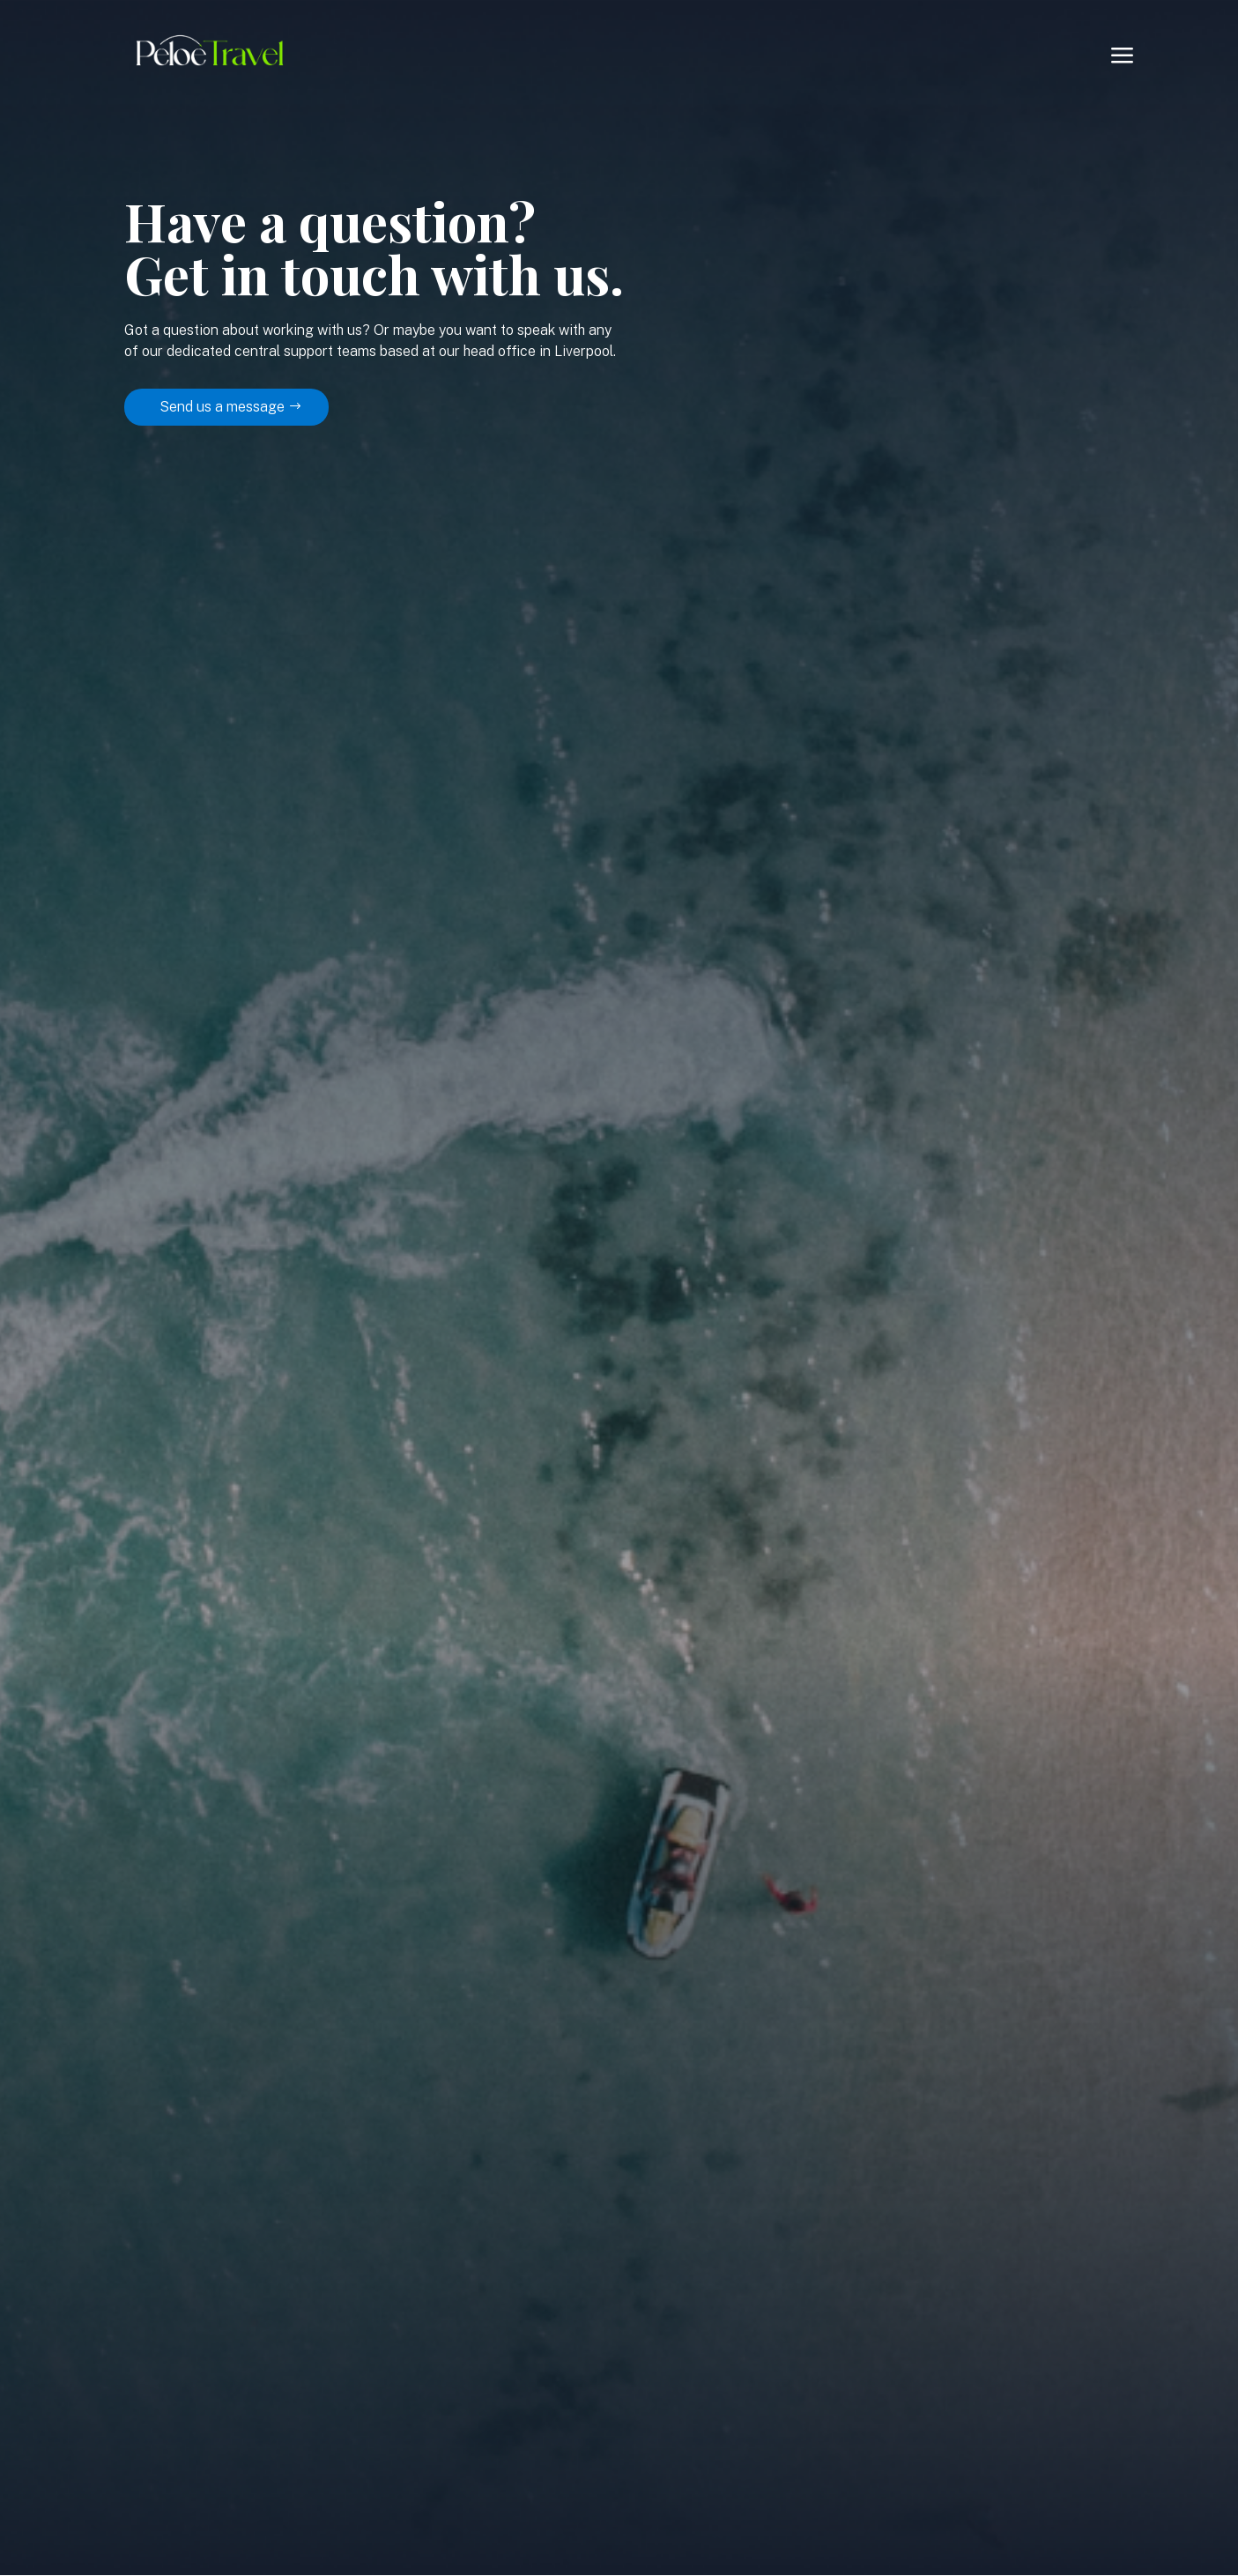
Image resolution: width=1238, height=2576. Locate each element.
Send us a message (222, 406)
